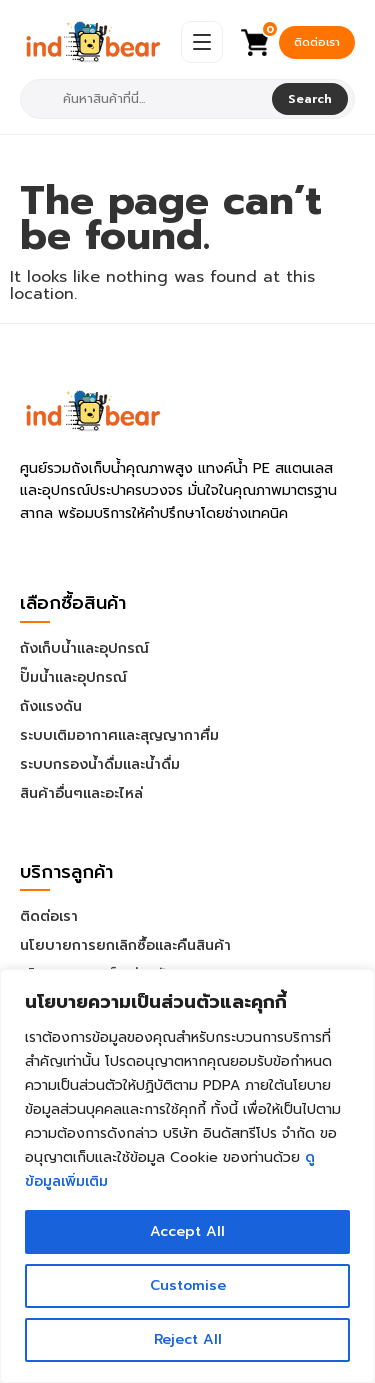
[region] (187, 1176)
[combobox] (148, 99)
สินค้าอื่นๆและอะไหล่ (81, 793)
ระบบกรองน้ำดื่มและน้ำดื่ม (100, 764)
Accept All (187, 1231)
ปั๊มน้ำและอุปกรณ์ (73, 677)
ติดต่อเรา (317, 42)
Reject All (188, 1339)
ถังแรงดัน (51, 706)
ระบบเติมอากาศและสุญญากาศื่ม (119, 735)
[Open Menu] (202, 42)
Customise (188, 1285)
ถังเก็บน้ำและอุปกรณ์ (84, 648)
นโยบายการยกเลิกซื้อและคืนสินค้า (125, 945)
